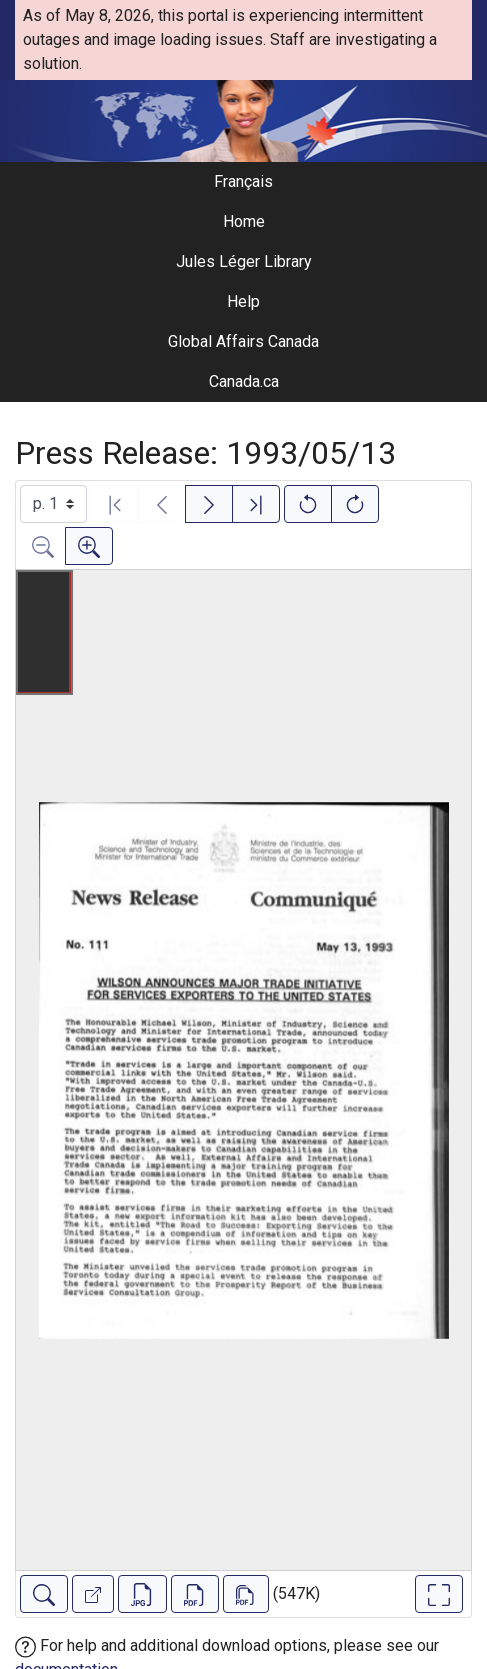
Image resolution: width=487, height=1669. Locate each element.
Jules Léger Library (244, 261)
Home (244, 221)
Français (243, 181)
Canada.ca (244, 381)
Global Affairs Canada (243, 341)
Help (243, 301)
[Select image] (53, 504)
